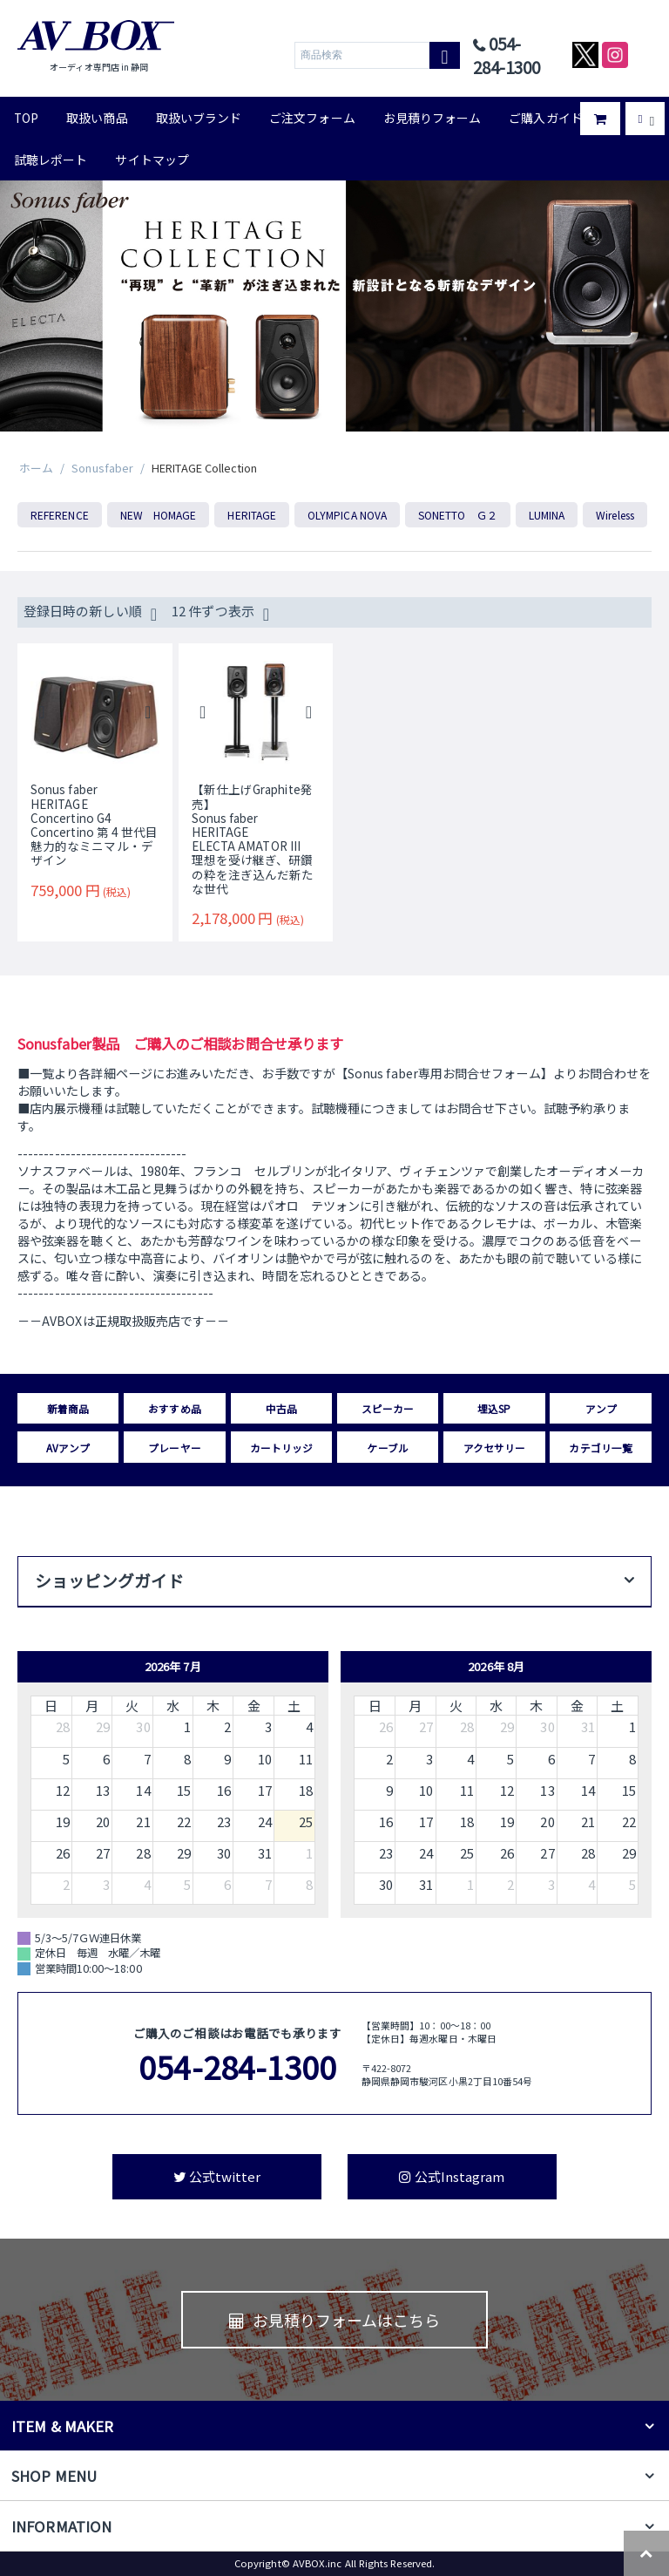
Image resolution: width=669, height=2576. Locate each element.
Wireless (615, 514)
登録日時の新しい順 (90, 613)
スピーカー (388, 1408)
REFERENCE (59, 514)
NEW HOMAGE (158, 514)
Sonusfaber (102, 467)
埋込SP (493, 1408)
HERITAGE (251, 514)
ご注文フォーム (312, 117)
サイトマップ (151, 159)
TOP (26, 117)
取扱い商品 (96, 117)
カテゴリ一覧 (600, 1447)
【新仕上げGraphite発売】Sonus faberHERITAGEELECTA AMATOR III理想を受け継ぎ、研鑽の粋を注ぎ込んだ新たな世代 (253, 838)
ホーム (36, 467)
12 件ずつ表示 (220, 613)
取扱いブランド (199, 117)
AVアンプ (68, 1447)
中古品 (281, 1408)
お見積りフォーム (432, 117)
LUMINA (546, 514)
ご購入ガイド (545, 117)
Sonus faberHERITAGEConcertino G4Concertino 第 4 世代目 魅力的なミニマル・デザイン (94, 824)
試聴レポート (50, 159)
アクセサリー (494, 1447)
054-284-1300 (237, 2066)
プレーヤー (174, 1447)
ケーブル (387, 1447)
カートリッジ (281, 1447)
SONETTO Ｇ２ (457, 514)
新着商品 (68, 1408)
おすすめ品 (174, 1408)
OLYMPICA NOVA (347, 514)
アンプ (601, 1408)
